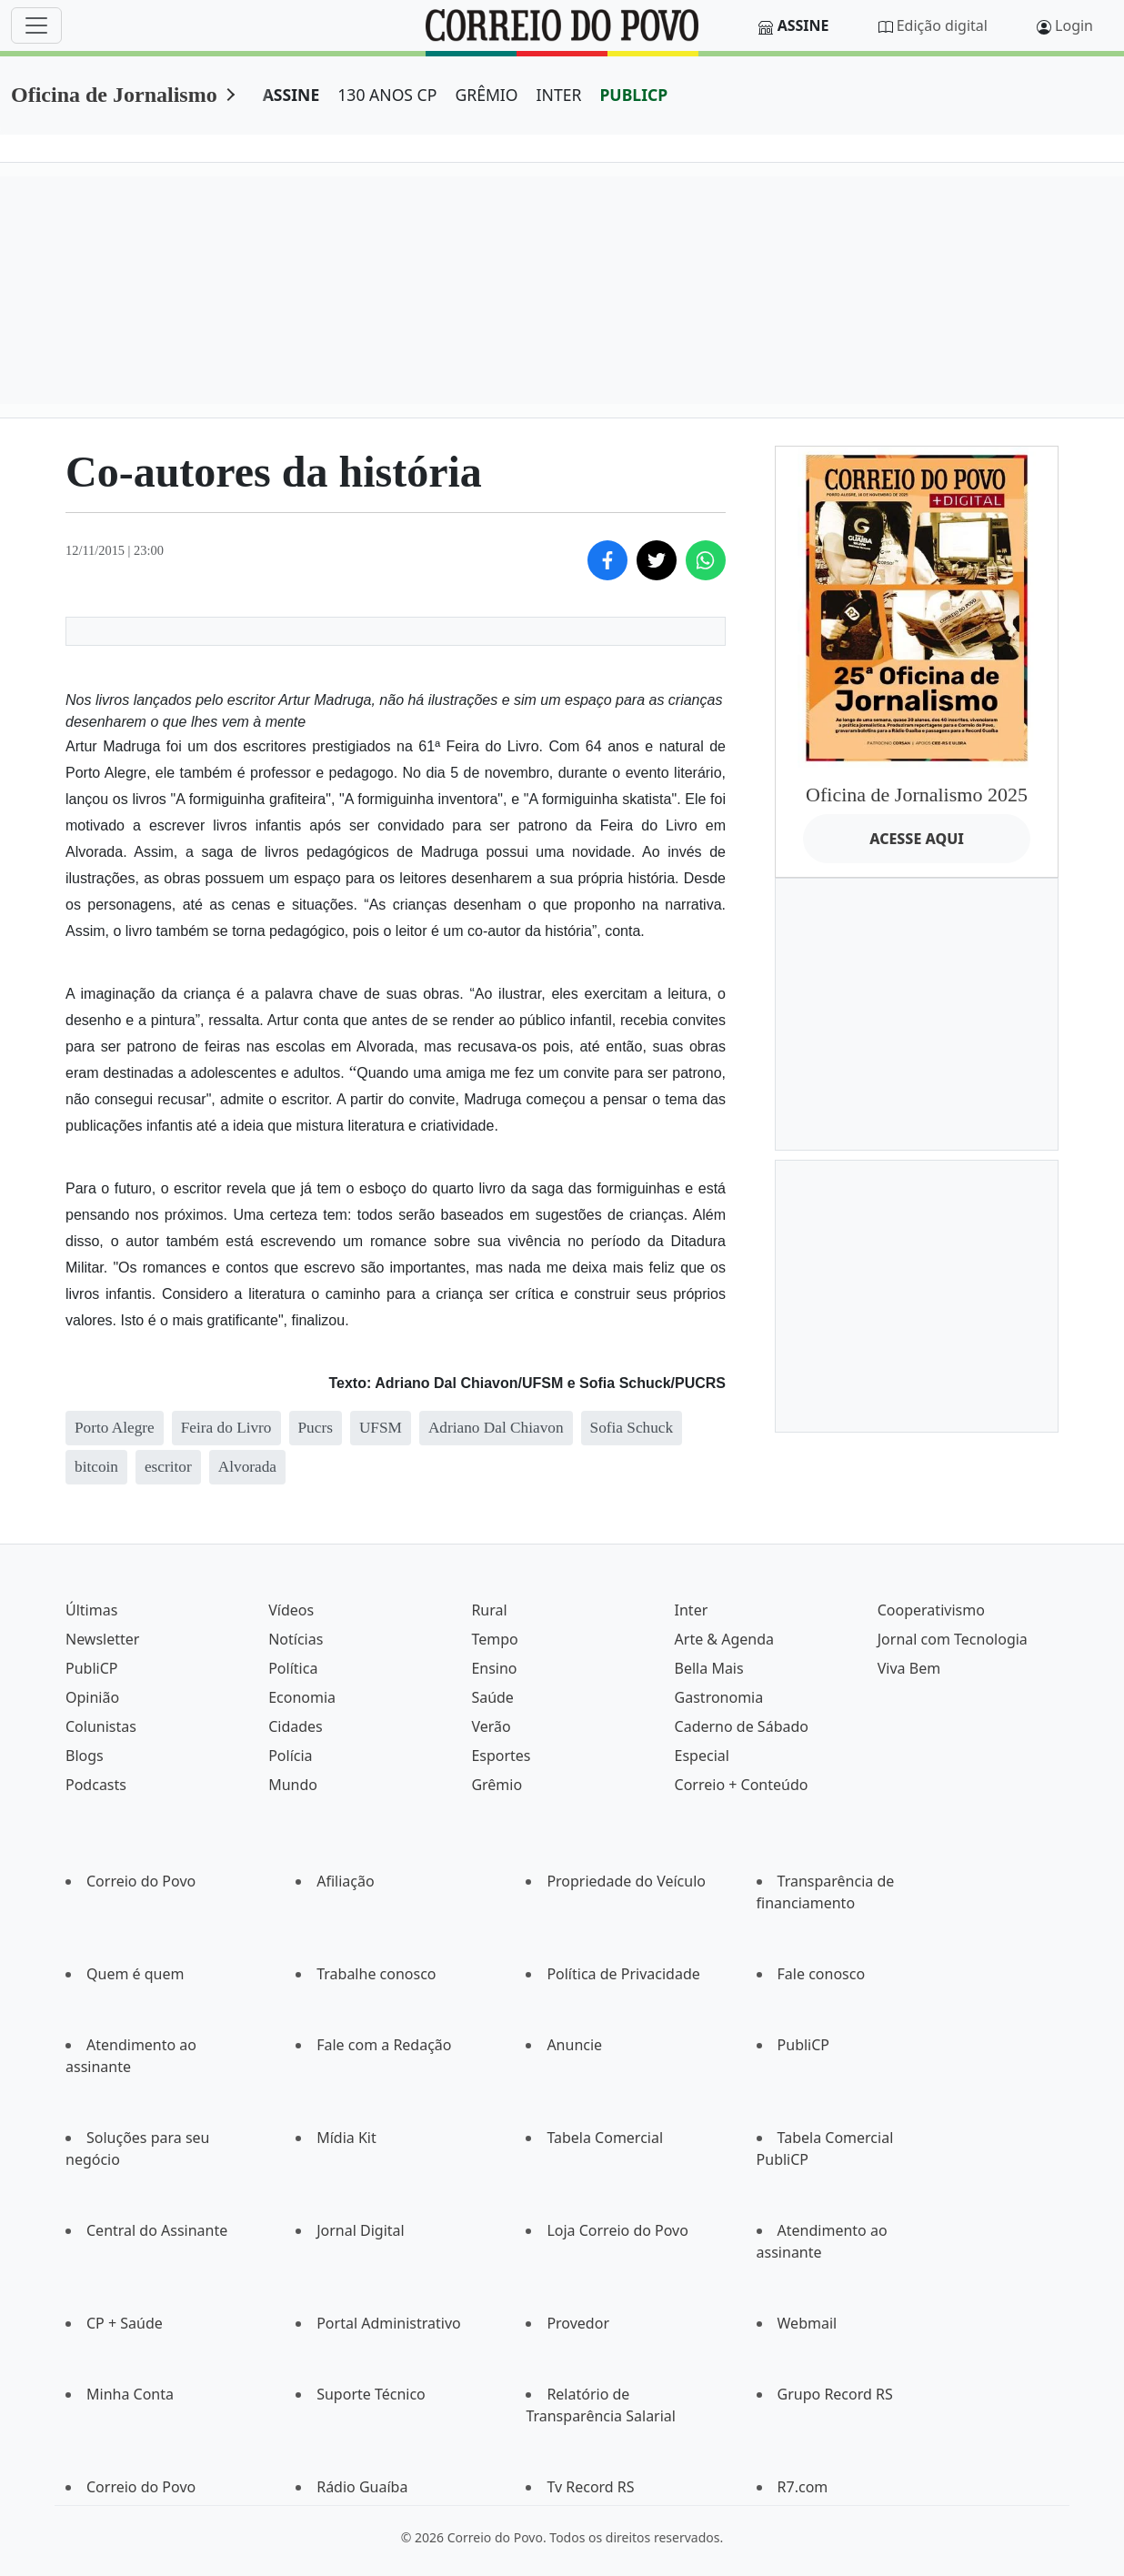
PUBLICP (633, 95)
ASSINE (291, 95)
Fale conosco (822, 1974)
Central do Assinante (156, 2230)
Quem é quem (135, 1974)
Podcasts (95, 1785)
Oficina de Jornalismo (114, 94)
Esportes (500, 1756)
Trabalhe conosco (376, 1974)
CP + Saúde (124, 2323)
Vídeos (291, 1610)
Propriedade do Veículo (626, 1881)
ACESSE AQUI (916, 839)
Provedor (578, 2323)
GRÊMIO (486, 95)
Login (1074, 25)
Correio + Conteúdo (741, 1785)
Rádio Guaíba (361, 2487)
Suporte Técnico (371, 2394)
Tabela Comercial (605, 2138)
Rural (489, 1610)
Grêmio (496, 1785)
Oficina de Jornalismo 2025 (917, 794)
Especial (702, 1756)
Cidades (295, 1726)
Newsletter (102, 1639)
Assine (803, 25)
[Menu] (36, 25)
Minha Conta (130, 2394)
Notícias (295, 1639)
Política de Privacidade (623, 1974)
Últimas (91, 1610)
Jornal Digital (360, 2230)
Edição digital (942, 25)
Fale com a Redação (383, 2045)
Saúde (492, 1697)
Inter (691, 1610)
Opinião (92, 1697)
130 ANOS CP (387, 95)
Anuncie (574, 2045)
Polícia (290, 1756)
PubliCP (91, 1668)
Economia (302, 1697)
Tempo (494, 1639)
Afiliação (345, 1881)
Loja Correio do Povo (617, 2230)
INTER (559, 95)
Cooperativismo (931, 1610)
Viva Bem (909, 1668)
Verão (490, 1726)
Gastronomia (719, 1697)
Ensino (494, 1668)
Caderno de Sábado (741, 1726)
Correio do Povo (141, 1881)
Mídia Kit (346, 2138)
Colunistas (100, 1726)
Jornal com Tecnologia (953, 1639)
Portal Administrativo (388, 2323)
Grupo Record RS (835, 2394)
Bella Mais (709, 1668)
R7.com (803, 2487)
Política (292, 1668)
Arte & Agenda (724, 1639)
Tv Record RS (590, 2487)
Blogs (84, 1756)
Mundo (292, 1785)
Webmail (808, 2323)
